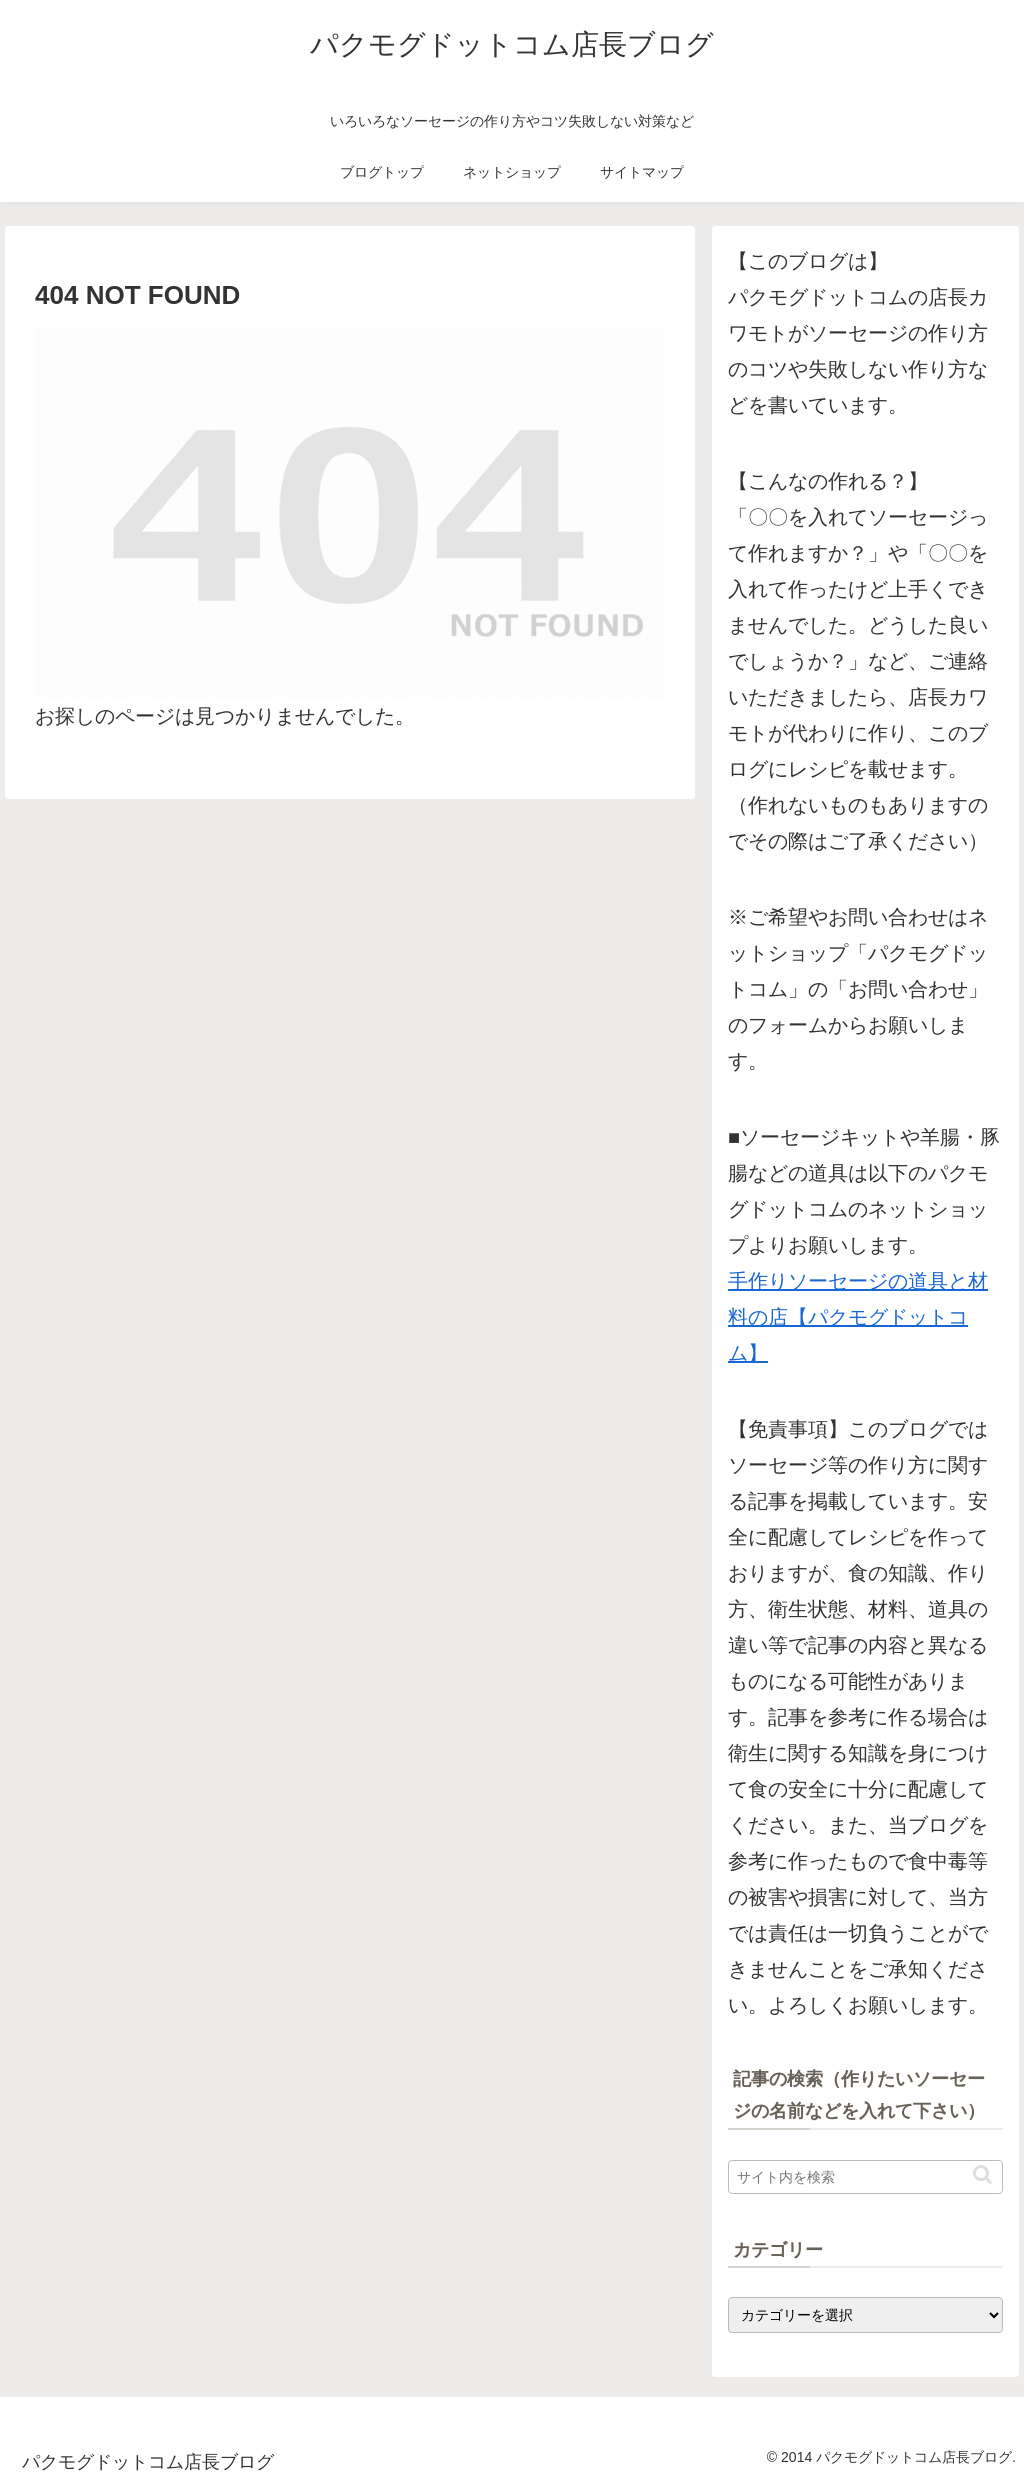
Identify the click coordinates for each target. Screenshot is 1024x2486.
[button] (982, 2174)
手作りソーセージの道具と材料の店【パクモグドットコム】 (858, 1317)
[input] (865, 2177)
